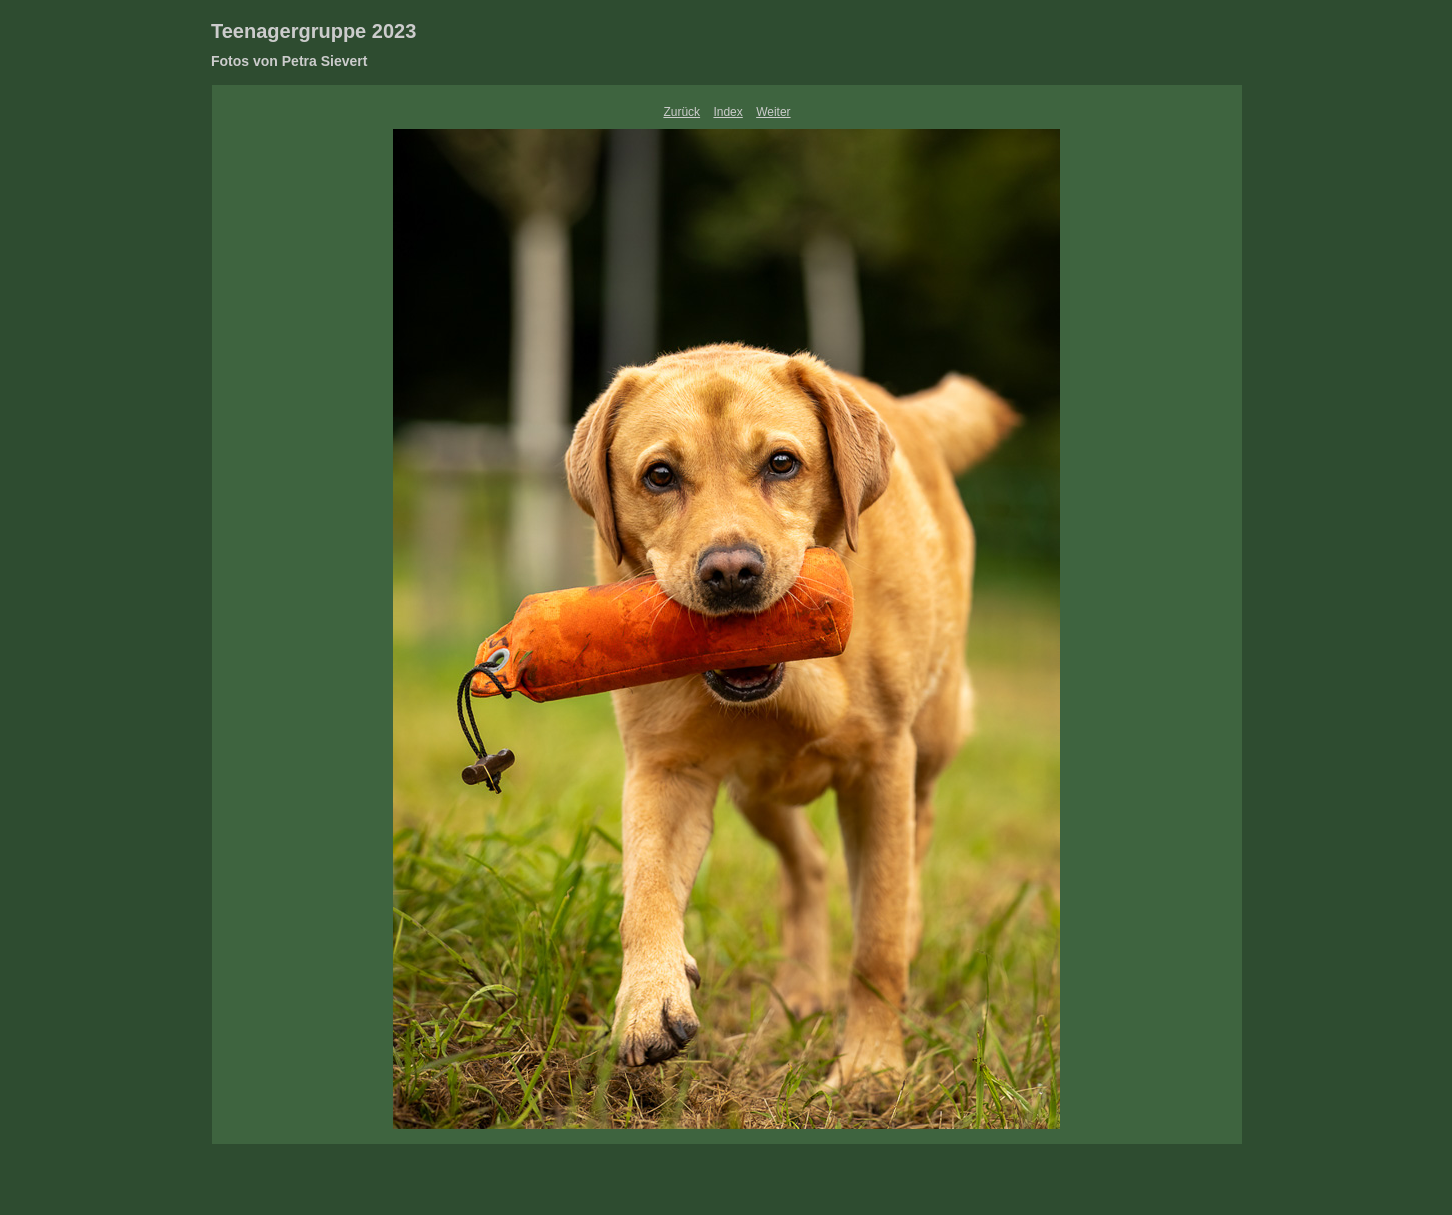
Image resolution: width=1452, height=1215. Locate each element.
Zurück (681, 112)
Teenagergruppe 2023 (313, 31)
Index (727, 112)
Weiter (773, 112)
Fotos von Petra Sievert (289, 61)
